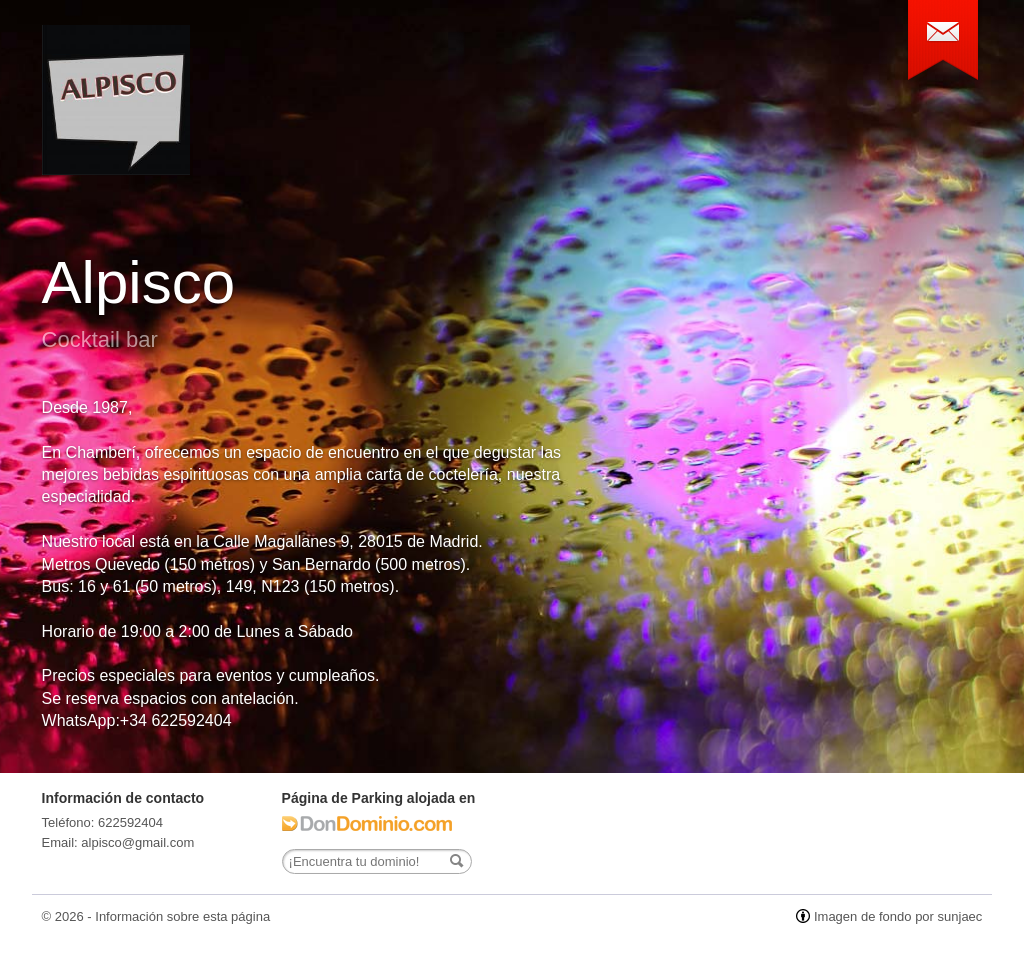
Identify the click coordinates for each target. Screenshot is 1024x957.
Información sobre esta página (182, 916)
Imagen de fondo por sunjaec (898, 916)
